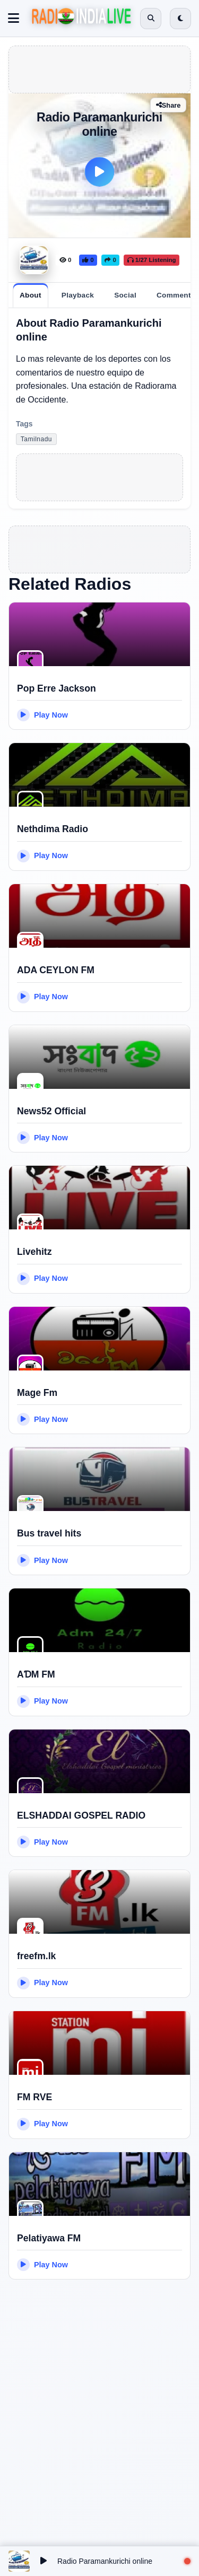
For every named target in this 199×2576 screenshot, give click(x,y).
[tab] (30, 295)
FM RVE (34, 2097)
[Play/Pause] (43, 2561)
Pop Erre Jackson (56, 688)
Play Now (42, 715)
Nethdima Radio (52, 829)
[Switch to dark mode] (180, 18)
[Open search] (150, 18)
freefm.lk (36, 1956)
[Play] (100, 172)
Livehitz (34, 1251)
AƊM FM (36, 1674)
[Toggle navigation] (13, 18)
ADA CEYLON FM (55, 970)
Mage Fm (37, 1392)
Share (168, 105)
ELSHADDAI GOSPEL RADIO (81, 1815)
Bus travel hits (49, 1533)
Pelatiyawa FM (49, 2238)
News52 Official (51, 1111)
